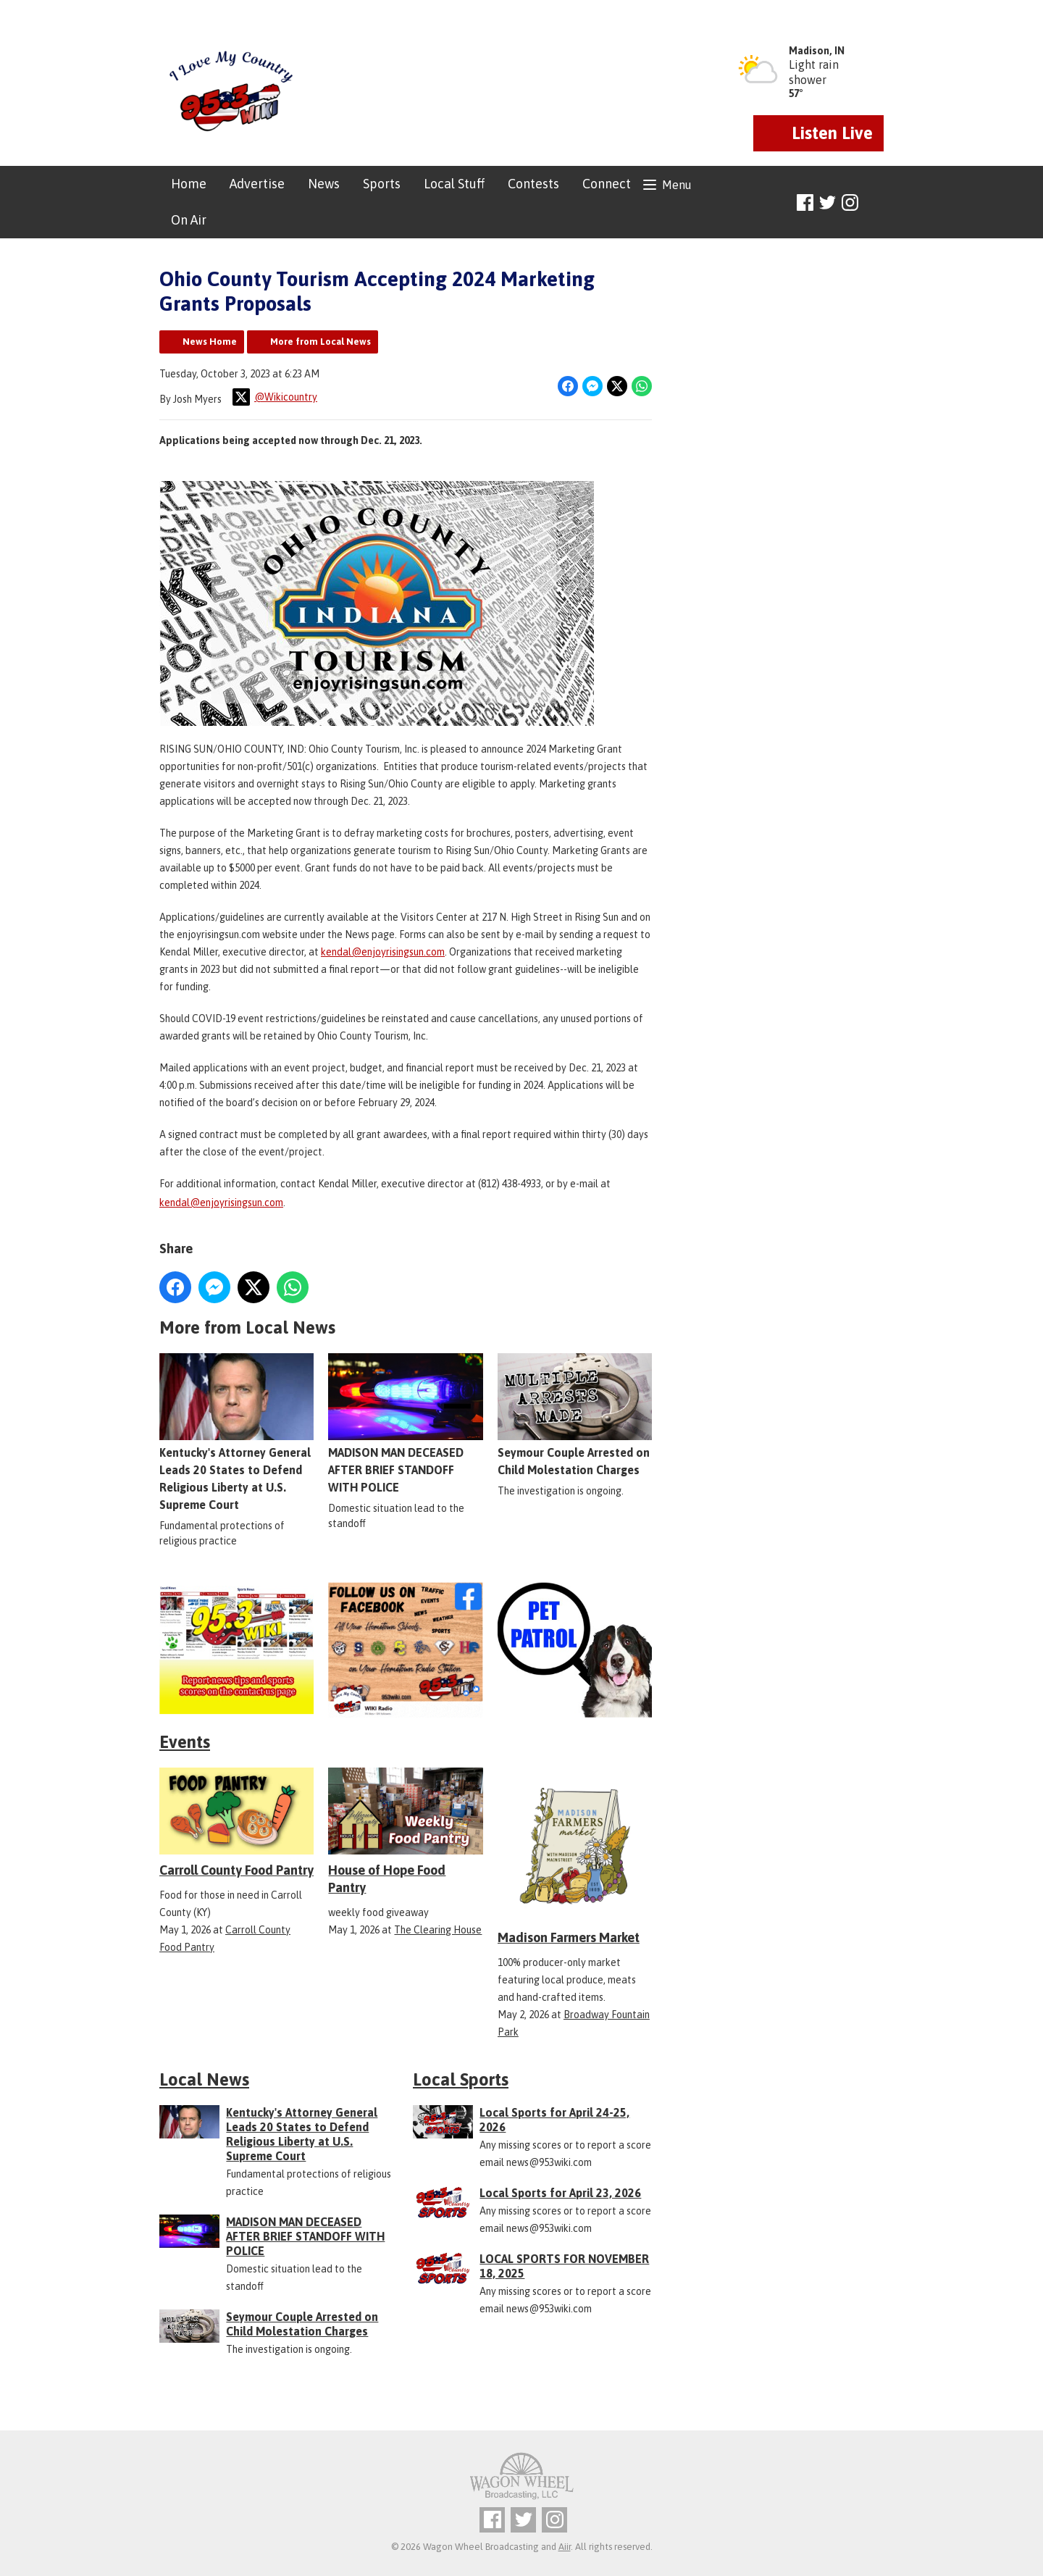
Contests (533, 183)
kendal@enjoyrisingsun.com (383, 952)
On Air (188, 219)
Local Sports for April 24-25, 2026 (554, 2119)
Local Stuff (454, 183)
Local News (204, 2079)
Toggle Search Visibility (875, 203)
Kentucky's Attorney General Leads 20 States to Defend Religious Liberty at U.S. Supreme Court (236, 1432)
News (324, 183)
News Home (210, 341)
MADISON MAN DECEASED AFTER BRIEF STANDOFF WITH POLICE (405, 1423)
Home (188, 183)
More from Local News (320, 341)
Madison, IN (817, 51)
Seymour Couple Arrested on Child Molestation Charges (575, 1414)
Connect (606, 183)
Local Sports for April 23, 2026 (560, 2192)
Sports (382, 183)
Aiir (564, 2546)
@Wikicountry (275, 397)
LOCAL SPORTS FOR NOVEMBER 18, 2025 (564, 2266)
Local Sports (460, 2079)
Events (184, 1742)
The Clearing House (438, 1930)
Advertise (257, 183)
